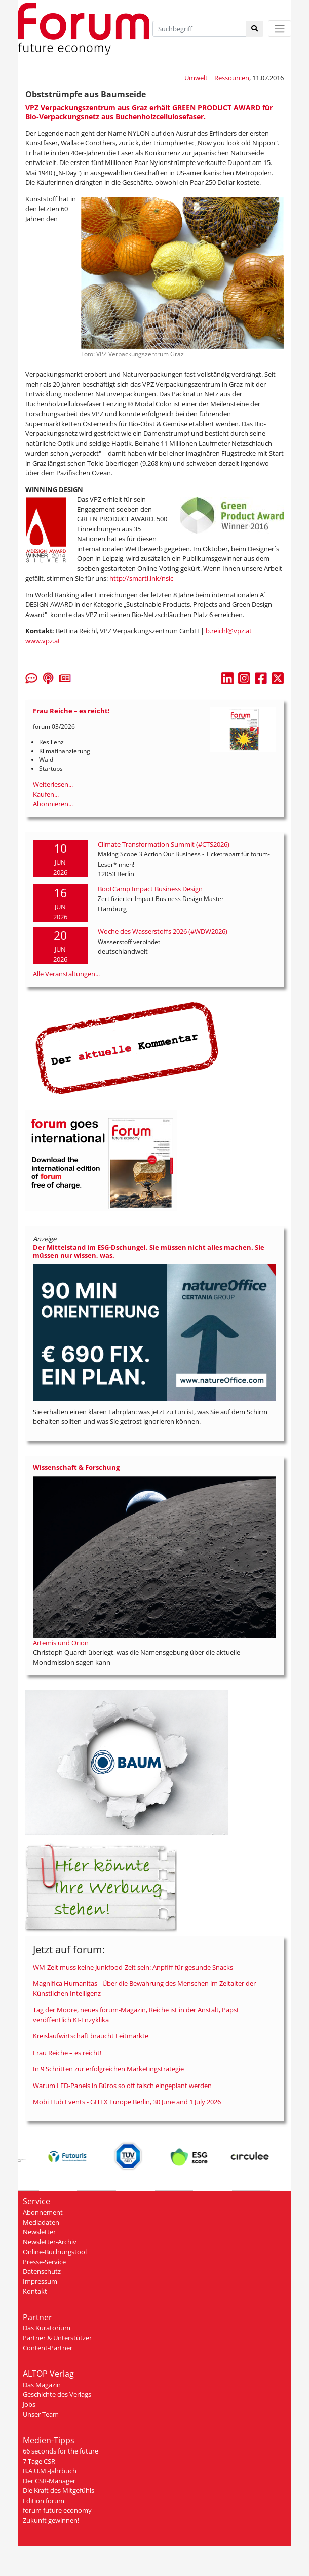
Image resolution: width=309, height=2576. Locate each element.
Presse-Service (44, 2261)
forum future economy (57, 2510)
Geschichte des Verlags (57, 2394)
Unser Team (41, 2414)
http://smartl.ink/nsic (141, 578)
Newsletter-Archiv (49, 2241)
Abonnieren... (53, 803)
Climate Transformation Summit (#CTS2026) (163, 844)
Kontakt (35, 2291)
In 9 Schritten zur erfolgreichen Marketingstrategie (108, 2068)
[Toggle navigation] (279, 28)
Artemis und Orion (61, 1642)
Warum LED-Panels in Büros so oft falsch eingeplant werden (122, 2085)
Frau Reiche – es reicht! (67, 2052)
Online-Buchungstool (55, 2251)
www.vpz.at (42, 640)
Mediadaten (41, 2222)
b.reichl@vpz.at (229, 630)
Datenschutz (42, 2271)
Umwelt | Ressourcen (216, 78)
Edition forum (43, 2500)
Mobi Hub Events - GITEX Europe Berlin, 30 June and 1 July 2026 (127, 2101)
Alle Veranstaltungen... (66, 973)
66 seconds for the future (60, 2451)
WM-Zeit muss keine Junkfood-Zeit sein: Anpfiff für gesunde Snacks (133, 1967)
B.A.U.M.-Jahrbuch (49, 2470)
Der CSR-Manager (49, 2480)
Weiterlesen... (53, 784)
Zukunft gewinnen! (51, 2520)
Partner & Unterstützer (57, 2337)
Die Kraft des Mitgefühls (58, 2490)
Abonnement (43, 2212)
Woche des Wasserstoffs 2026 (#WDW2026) (162, 931)
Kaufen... (46, 794)
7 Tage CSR (39, 2461)
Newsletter (39, 2231)
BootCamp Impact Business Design (150, 888)
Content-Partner (47, 2347)
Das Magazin (42, 2384)
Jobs (29, 2404)
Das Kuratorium (46, 2328)
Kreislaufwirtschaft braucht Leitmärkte (90, 2035)
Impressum (40, 2281)
